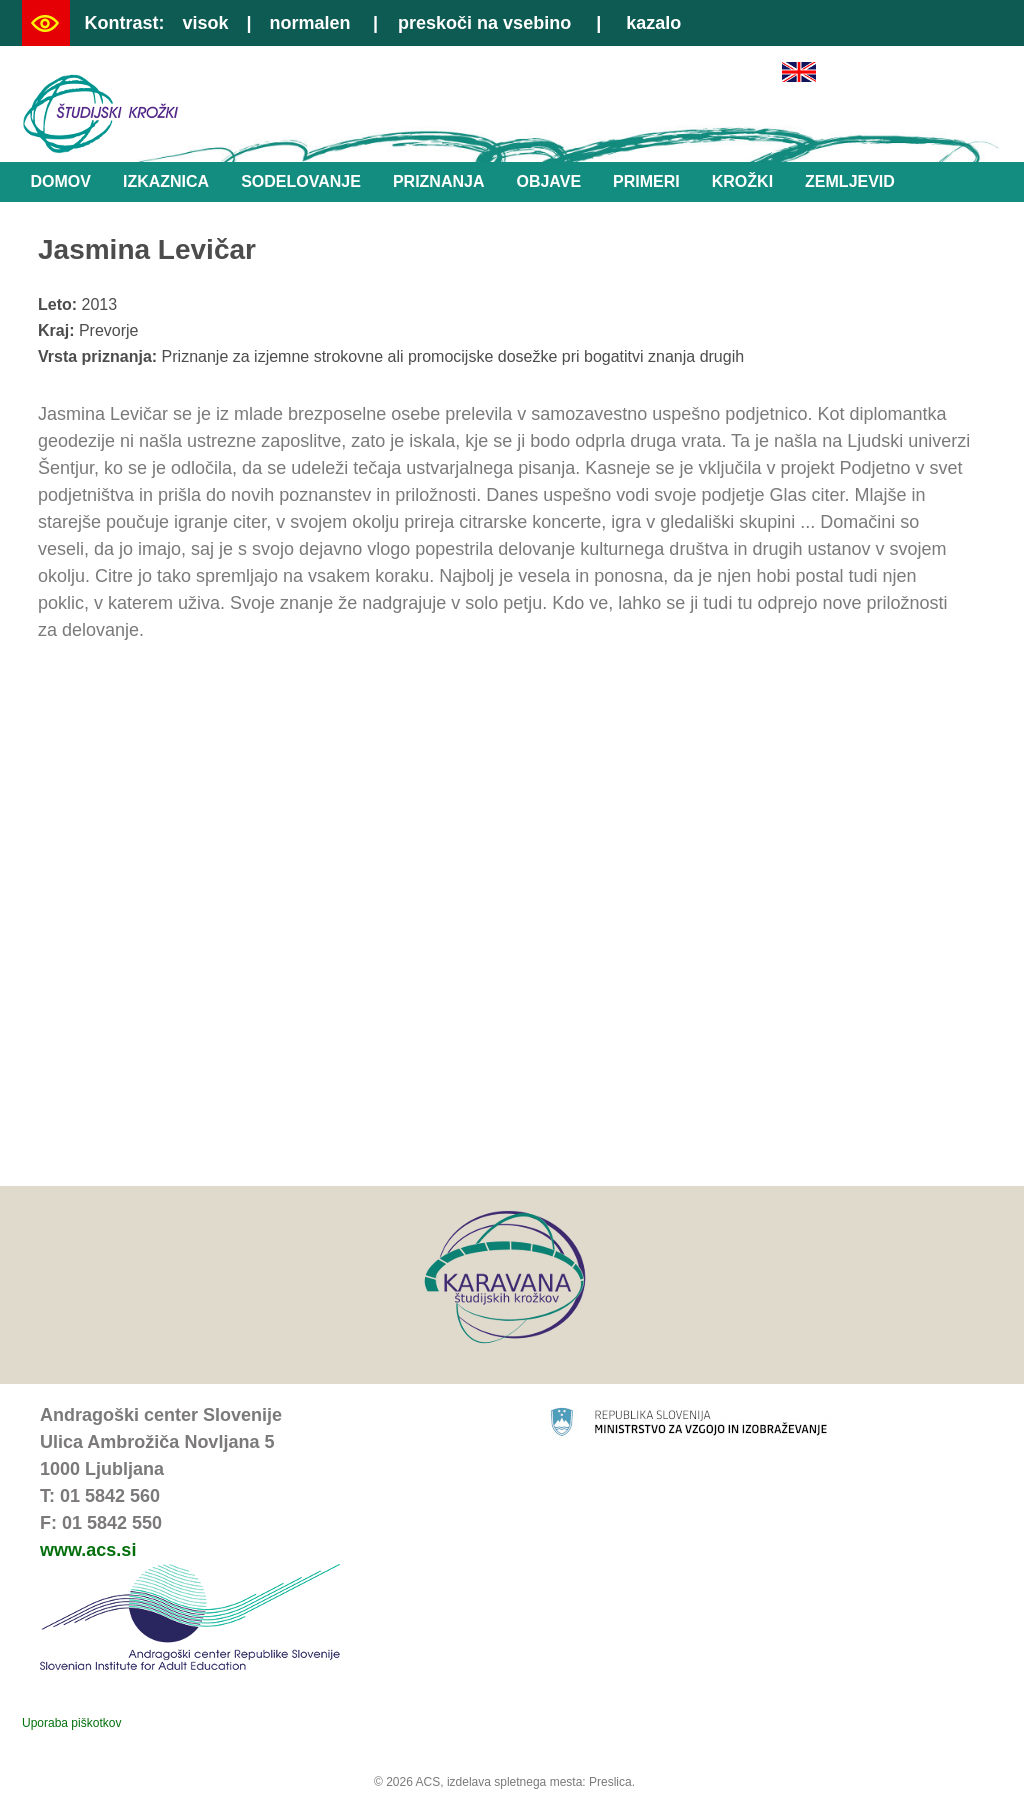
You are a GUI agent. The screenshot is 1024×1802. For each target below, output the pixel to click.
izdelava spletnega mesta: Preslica (539, 1782)
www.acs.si (88, 1550)
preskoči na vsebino (484, 23)
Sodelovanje (301, 181)
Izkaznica (166, 181)
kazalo (653, 23)
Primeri (646, 181)
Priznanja (439, 181)
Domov (61, 181)
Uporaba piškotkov (71, 1723)
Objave (548, 181)
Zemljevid (850, 181)
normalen (310, 23)
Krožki (742, 181)
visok (205, 23)
